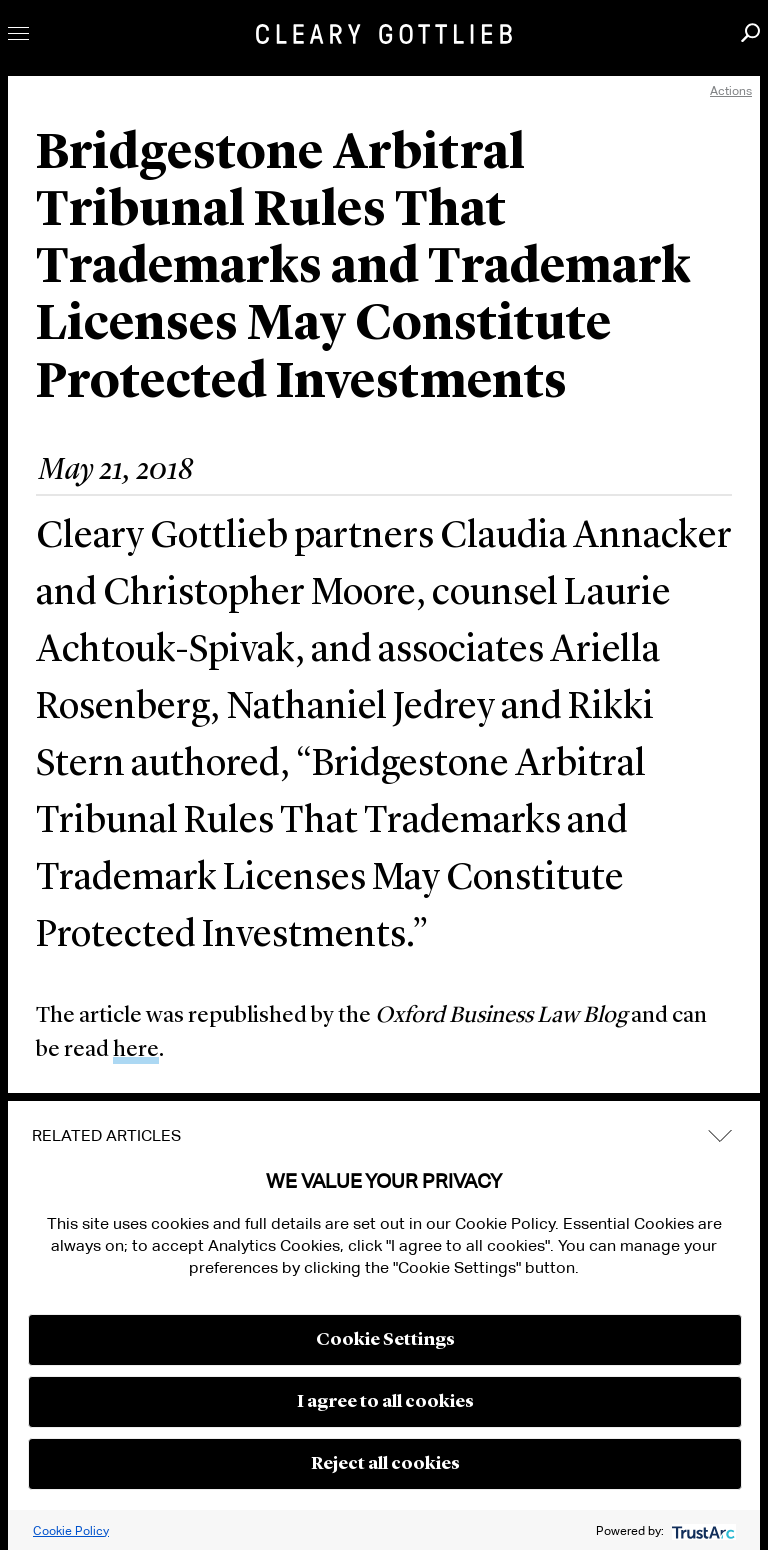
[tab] (384, 1136)
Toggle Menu (18, 33)
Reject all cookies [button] (385, 1464)
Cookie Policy (71, 1530)
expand (720, 1135)
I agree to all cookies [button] (385, 1402)
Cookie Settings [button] (385, 1340)
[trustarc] (701, 1530)
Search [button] (750, 32)
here (136, 1050)
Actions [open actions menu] (731, 90)
